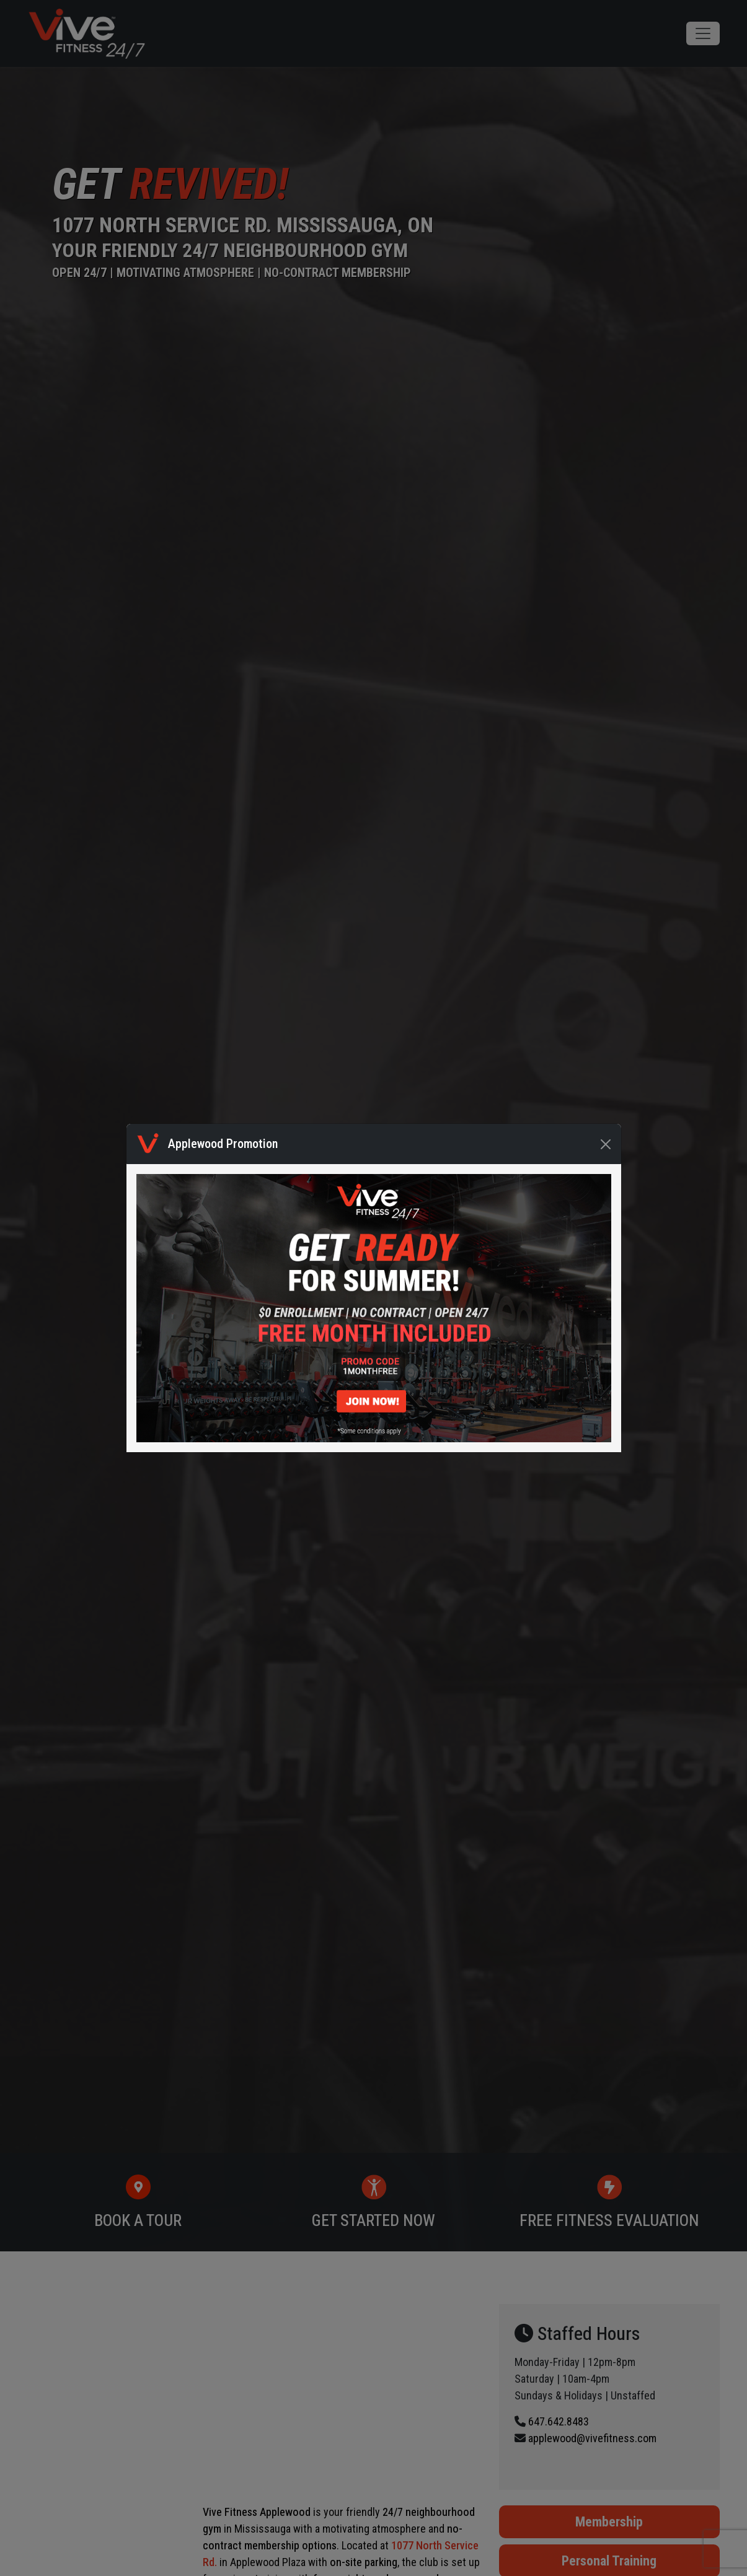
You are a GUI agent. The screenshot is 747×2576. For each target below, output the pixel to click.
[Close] (606, 1144)
